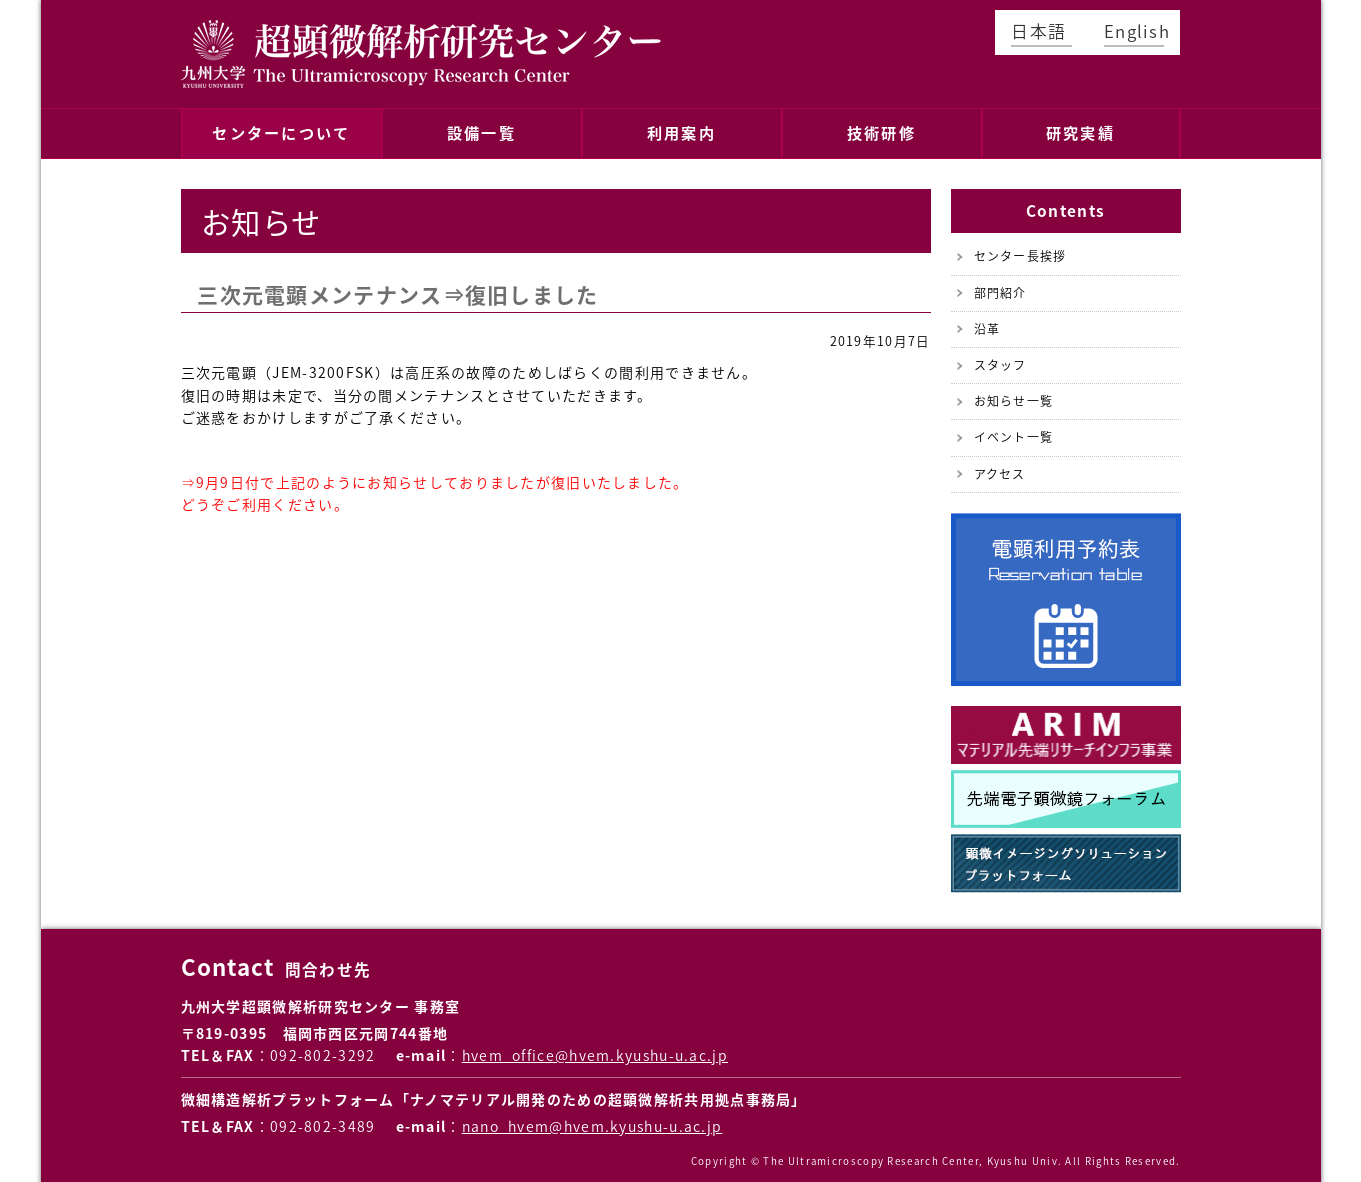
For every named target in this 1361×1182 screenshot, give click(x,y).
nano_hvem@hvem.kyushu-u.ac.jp (592, 1118)
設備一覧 (481, 128)
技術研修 (881, 128)
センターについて (281, 128)
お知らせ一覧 (1014, 393)
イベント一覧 (1014, 429)
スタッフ (1000, 357)
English (1134, 31)
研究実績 (1080, 128)
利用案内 (681, 128)
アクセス (1000, 465)
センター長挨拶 (1020, 248)
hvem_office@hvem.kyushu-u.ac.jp (595, 1047)
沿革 (987, 321)
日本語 (1038, 31)
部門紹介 (1000, 284)
